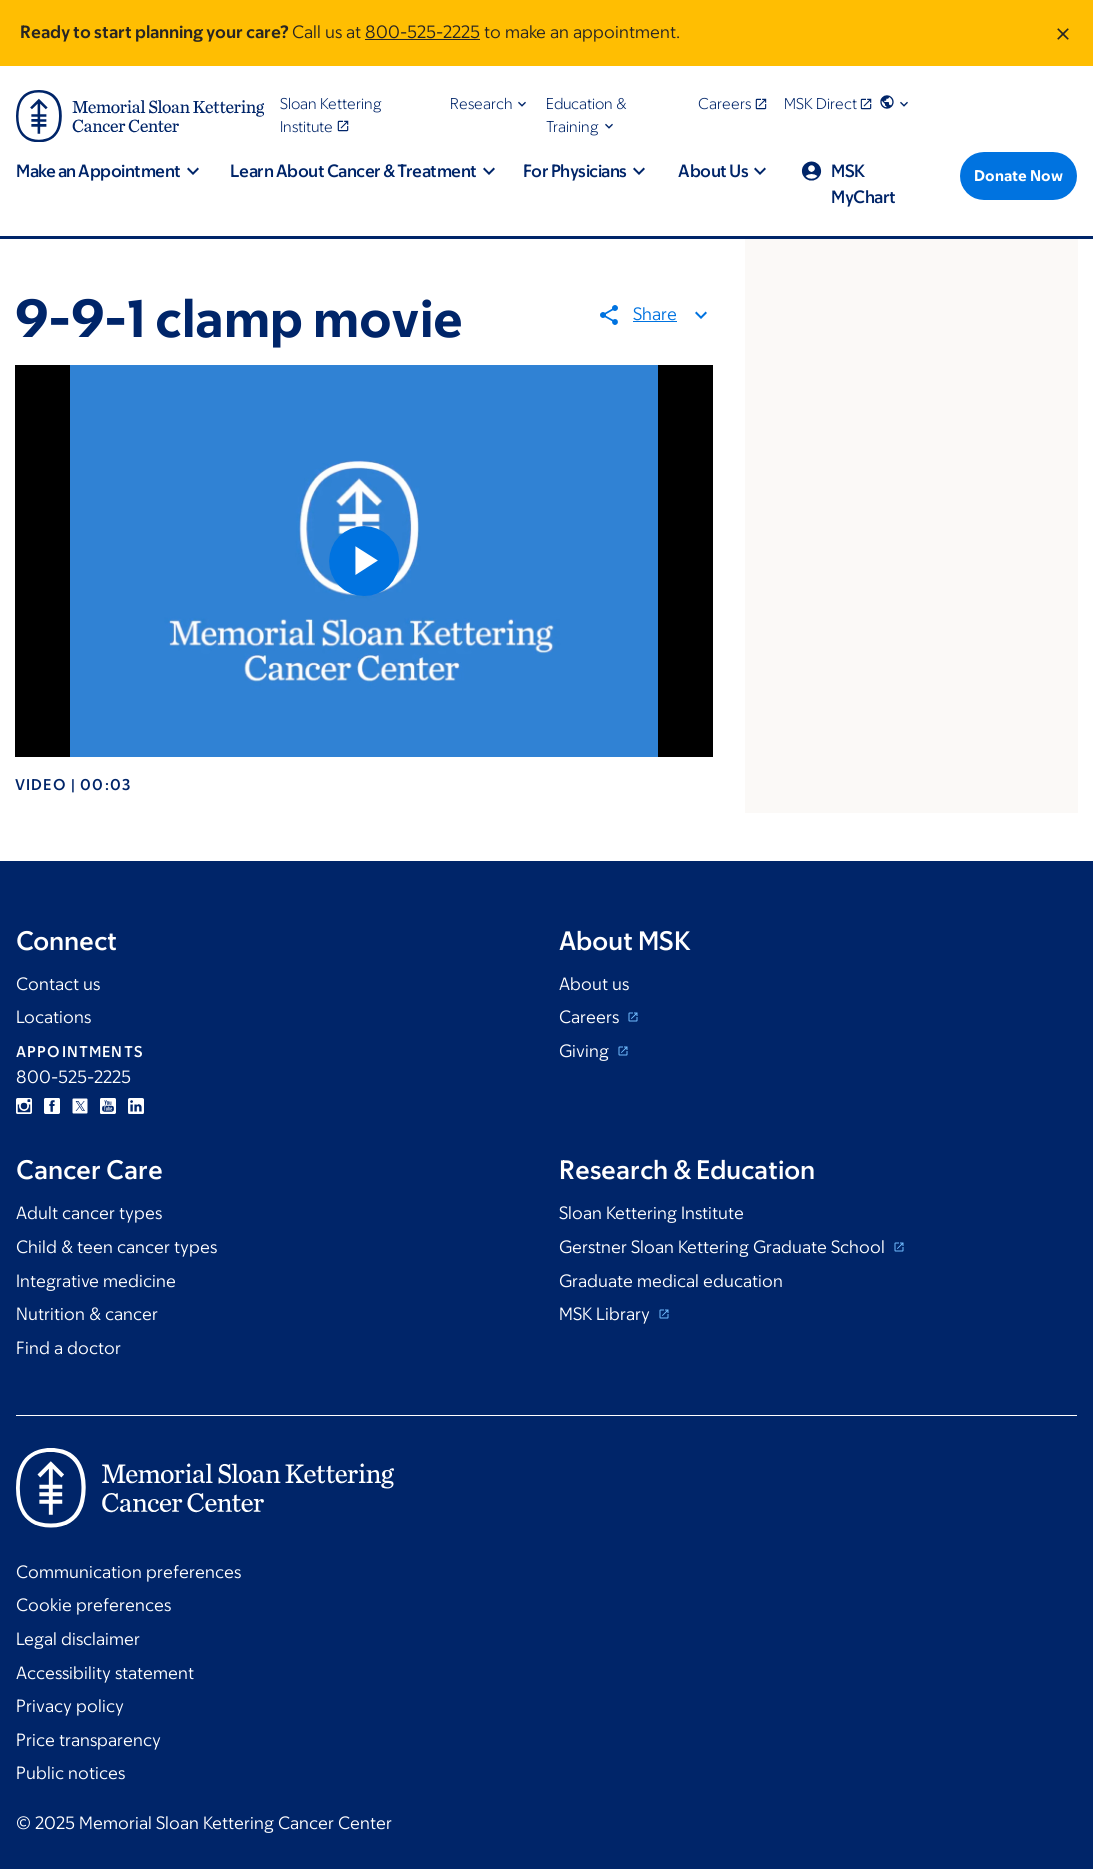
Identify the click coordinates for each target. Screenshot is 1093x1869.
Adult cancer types (89, 1213)
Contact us (58, 984)
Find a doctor (68, 1348)
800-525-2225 (422, 32)
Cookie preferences (93, 1605)
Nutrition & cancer (87, 1314)
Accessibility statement (105, 1673)
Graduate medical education (671, 1281)
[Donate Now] (1018, 176)
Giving (586, 1051)
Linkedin (136, 1106)
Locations (53, 1017)
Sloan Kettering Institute (651, 1213)
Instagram (24, 1106)
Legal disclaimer (78, 1639)
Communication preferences (128, 1572)
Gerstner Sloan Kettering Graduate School (724, 1247)
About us (594, 984)
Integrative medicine (96, 1281)
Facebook (52, 1106)
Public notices (70, 1773)
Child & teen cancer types (116, 1247)
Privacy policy (70, 1706)
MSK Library (606, 1314)
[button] (490, 103)
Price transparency (88, 1740)
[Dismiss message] (1063, 33)
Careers (591, 1017)
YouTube (108, 1106)
